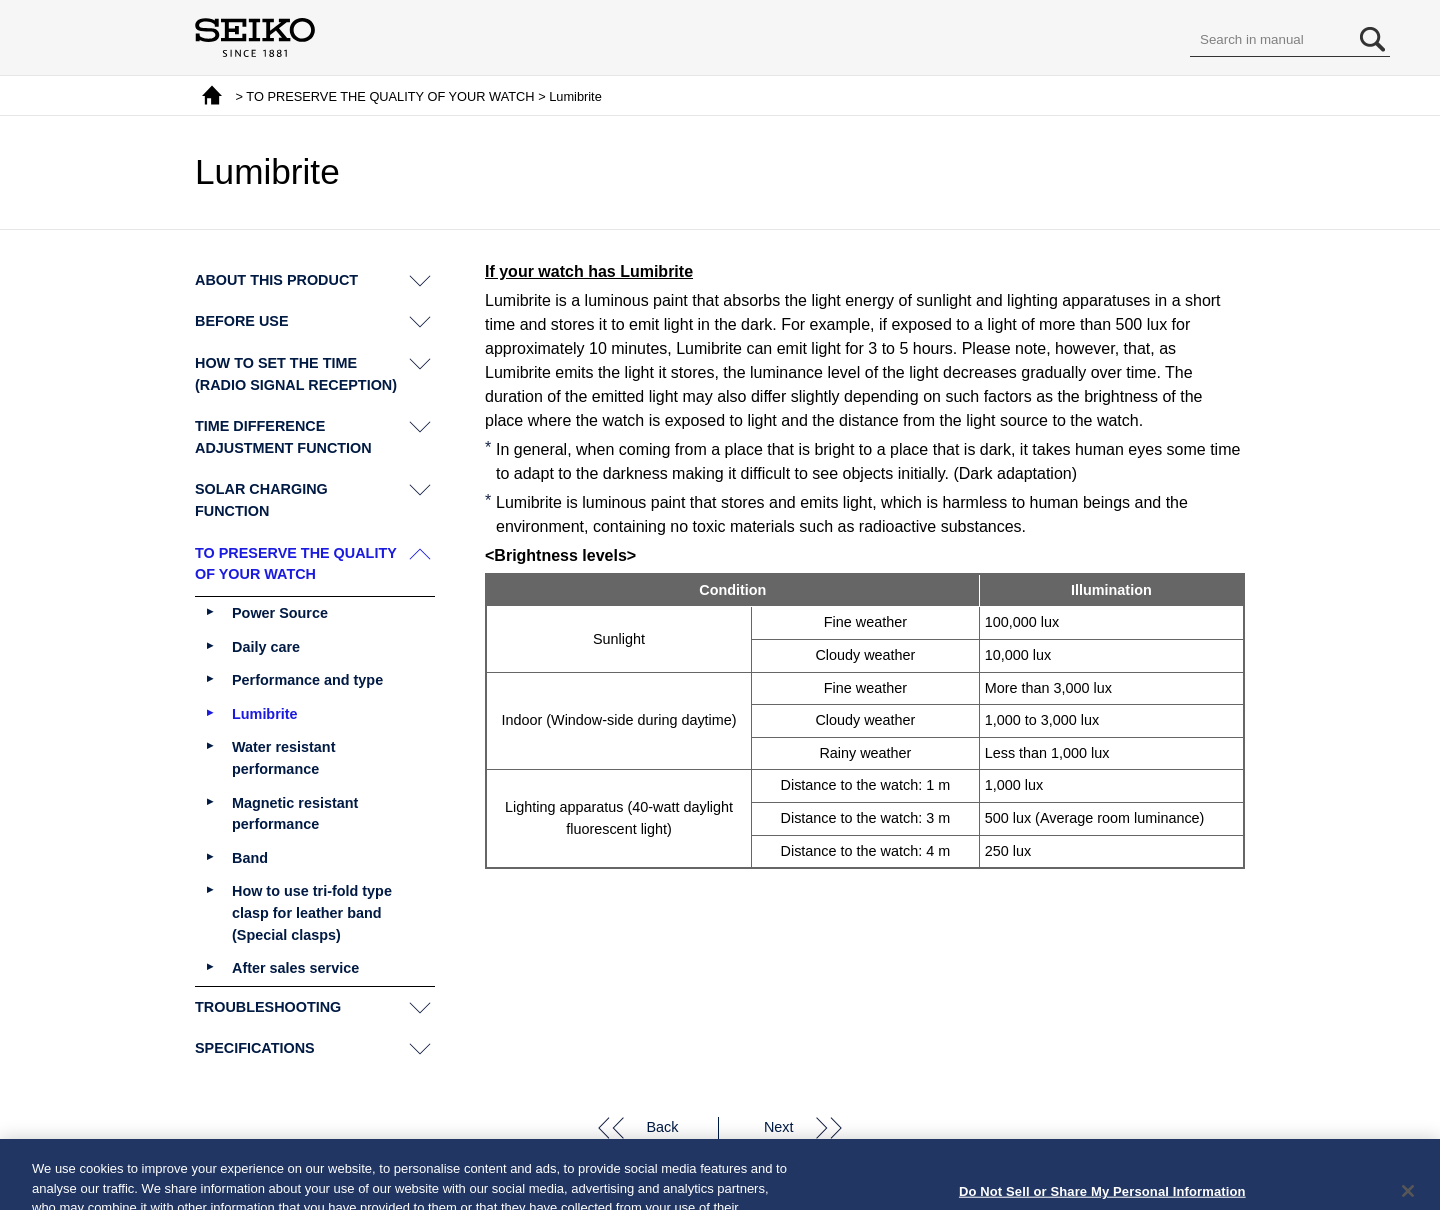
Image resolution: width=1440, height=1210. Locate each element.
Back (662, 1127)
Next (779, 1127)
